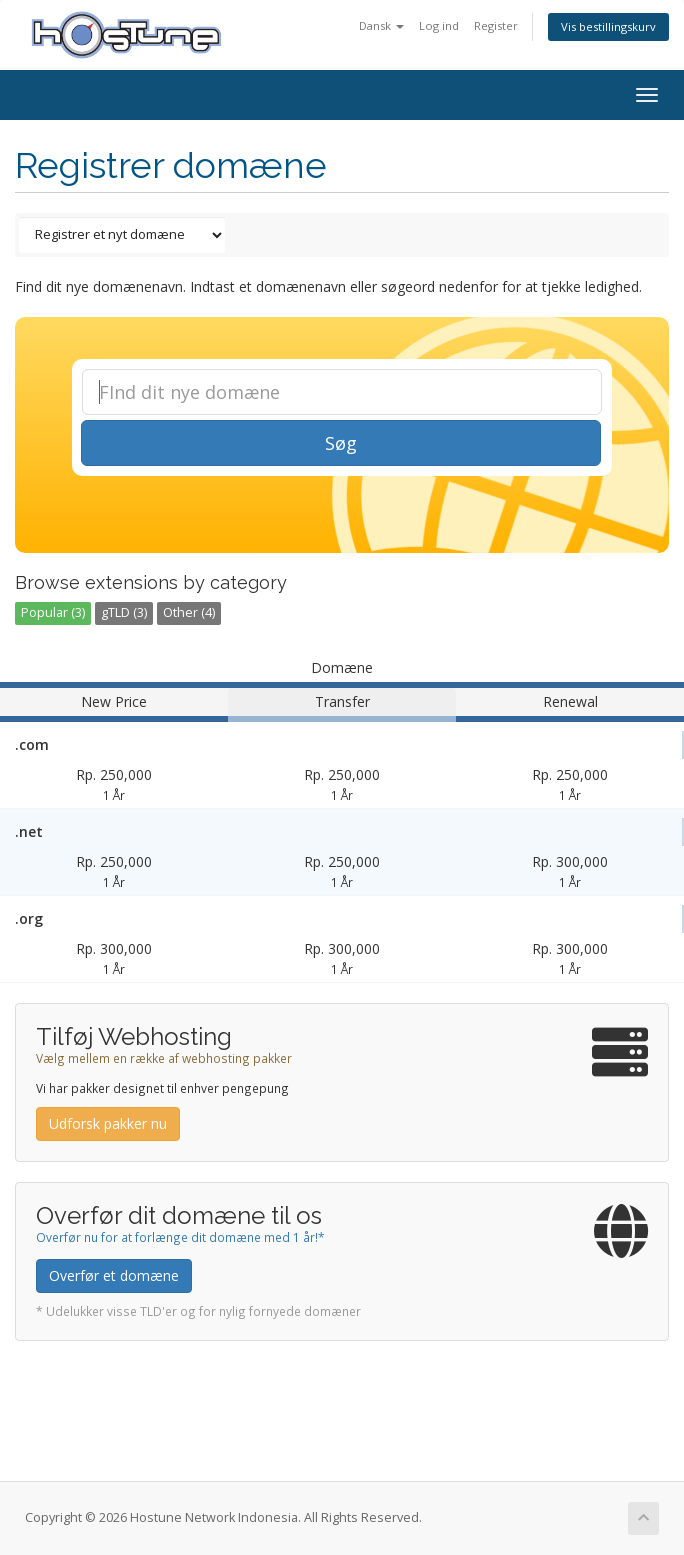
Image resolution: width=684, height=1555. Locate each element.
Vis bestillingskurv (608, 26)
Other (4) (189, 612)
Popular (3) (53, 612)
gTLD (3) (124, 612)
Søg (341, 443)
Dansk (381, 25)
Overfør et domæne (114, 1275)
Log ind (439, 25)
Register (496, 25)
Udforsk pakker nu (108, 1123)
